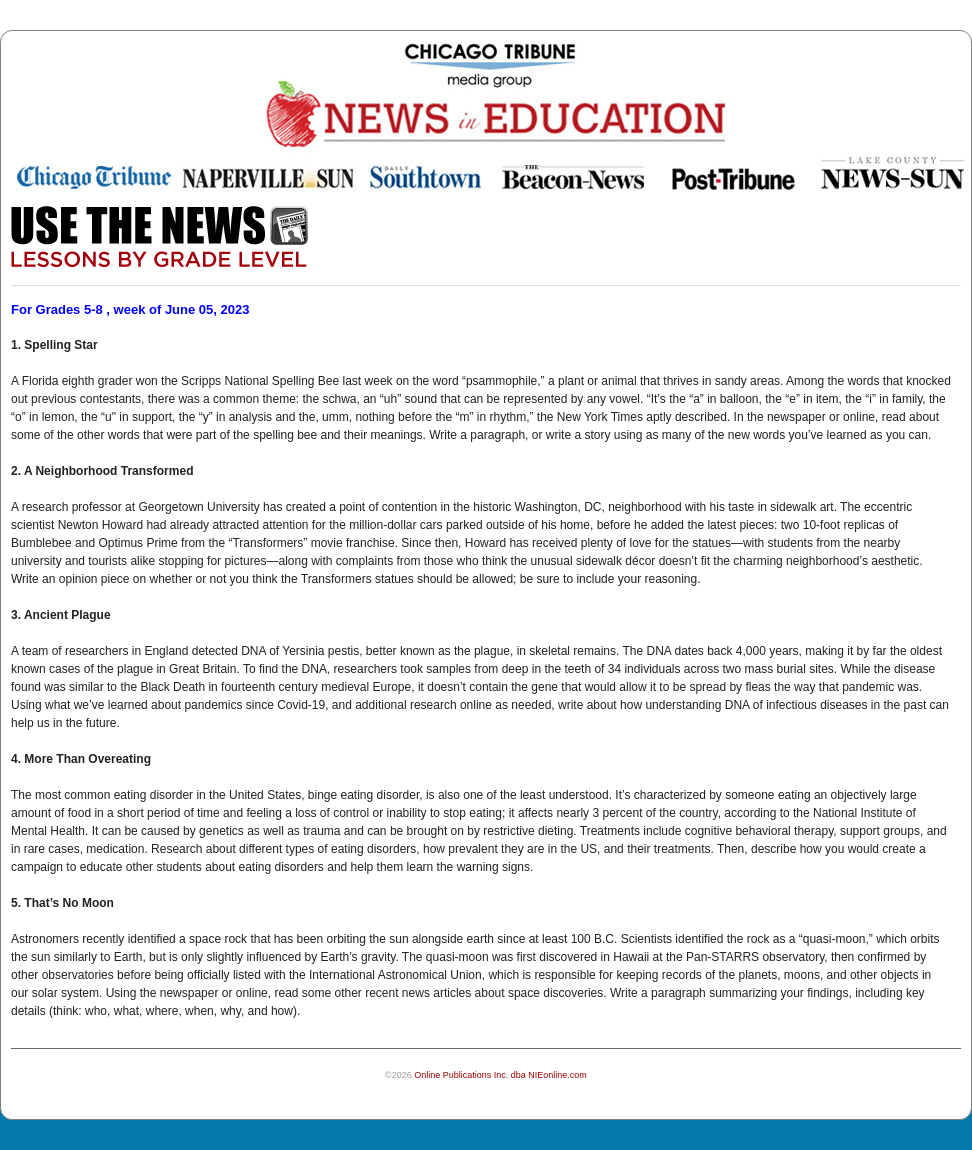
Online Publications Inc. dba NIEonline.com (500, 1075)
